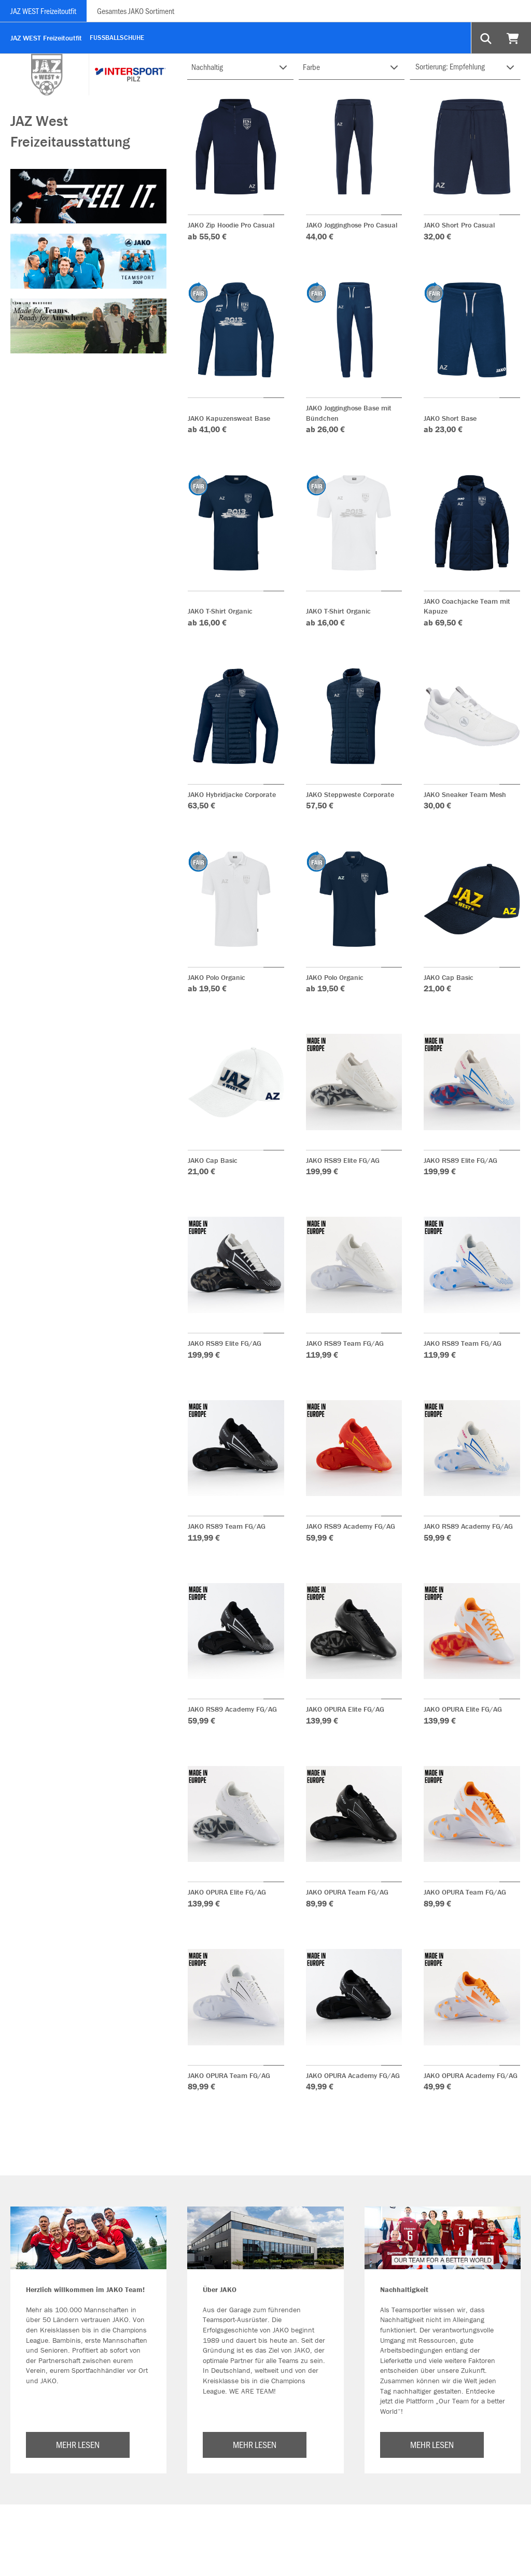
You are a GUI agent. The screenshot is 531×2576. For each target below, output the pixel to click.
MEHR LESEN (78, 2444)
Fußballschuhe (117, 37)
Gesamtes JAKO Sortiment (135, 10)
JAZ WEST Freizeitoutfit (43, 10)
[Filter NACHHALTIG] (240, 67)
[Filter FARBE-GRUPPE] (351, 67)
